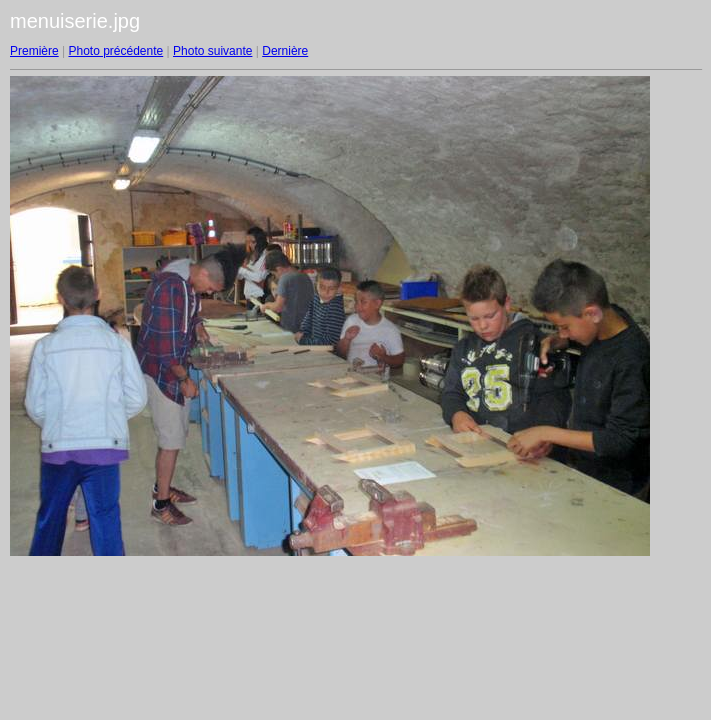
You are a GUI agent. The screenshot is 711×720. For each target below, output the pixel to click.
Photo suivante (212, 51)
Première (34, 51)
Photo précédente (115, 51)
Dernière (285, 51)
